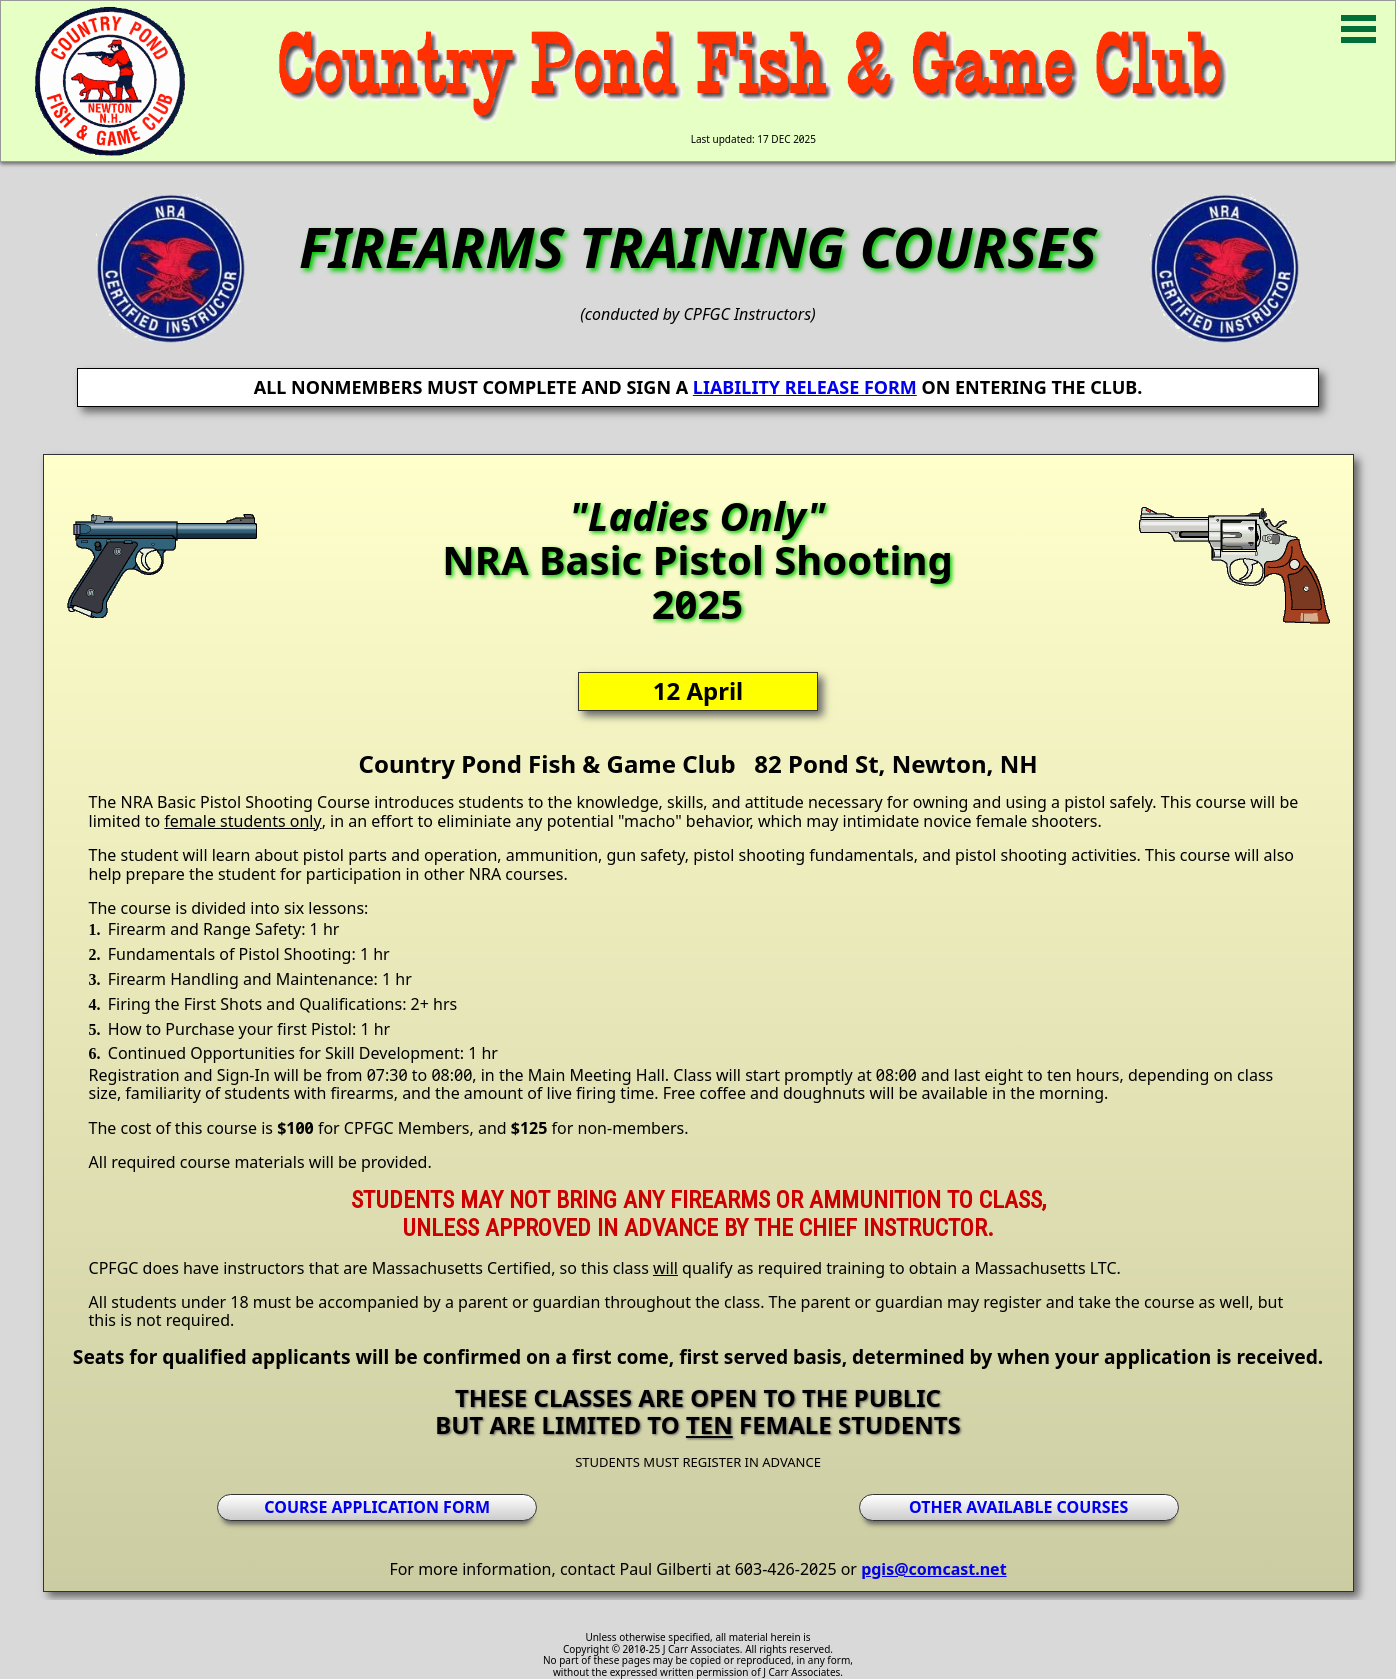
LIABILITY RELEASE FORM (805, 387)
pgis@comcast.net (933, 1569)
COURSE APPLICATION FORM (377, 1507)
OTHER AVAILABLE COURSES (1018, 1507)
